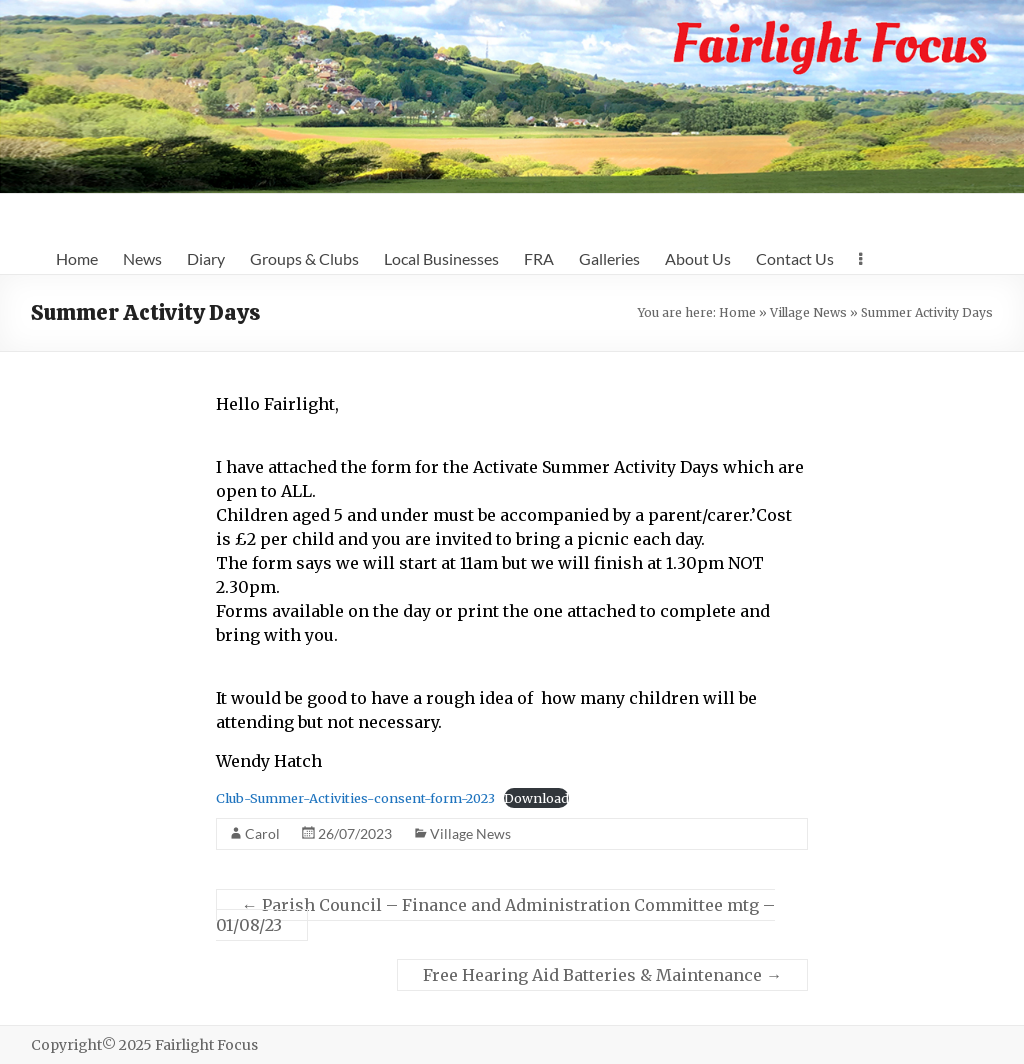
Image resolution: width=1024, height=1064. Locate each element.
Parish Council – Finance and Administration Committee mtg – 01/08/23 (495, 915)
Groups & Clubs (304, 258)
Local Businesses (441, 258)
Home (77, 258)
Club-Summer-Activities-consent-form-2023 (355, 798)
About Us (698, 258)
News (142, 258)
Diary (206, 258)
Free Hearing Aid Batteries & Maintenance (602, 975)
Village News (808, 312)
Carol (262, 833)
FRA (539, 258)
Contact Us (795, 258)
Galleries (609, 258)
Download (536, 798)
